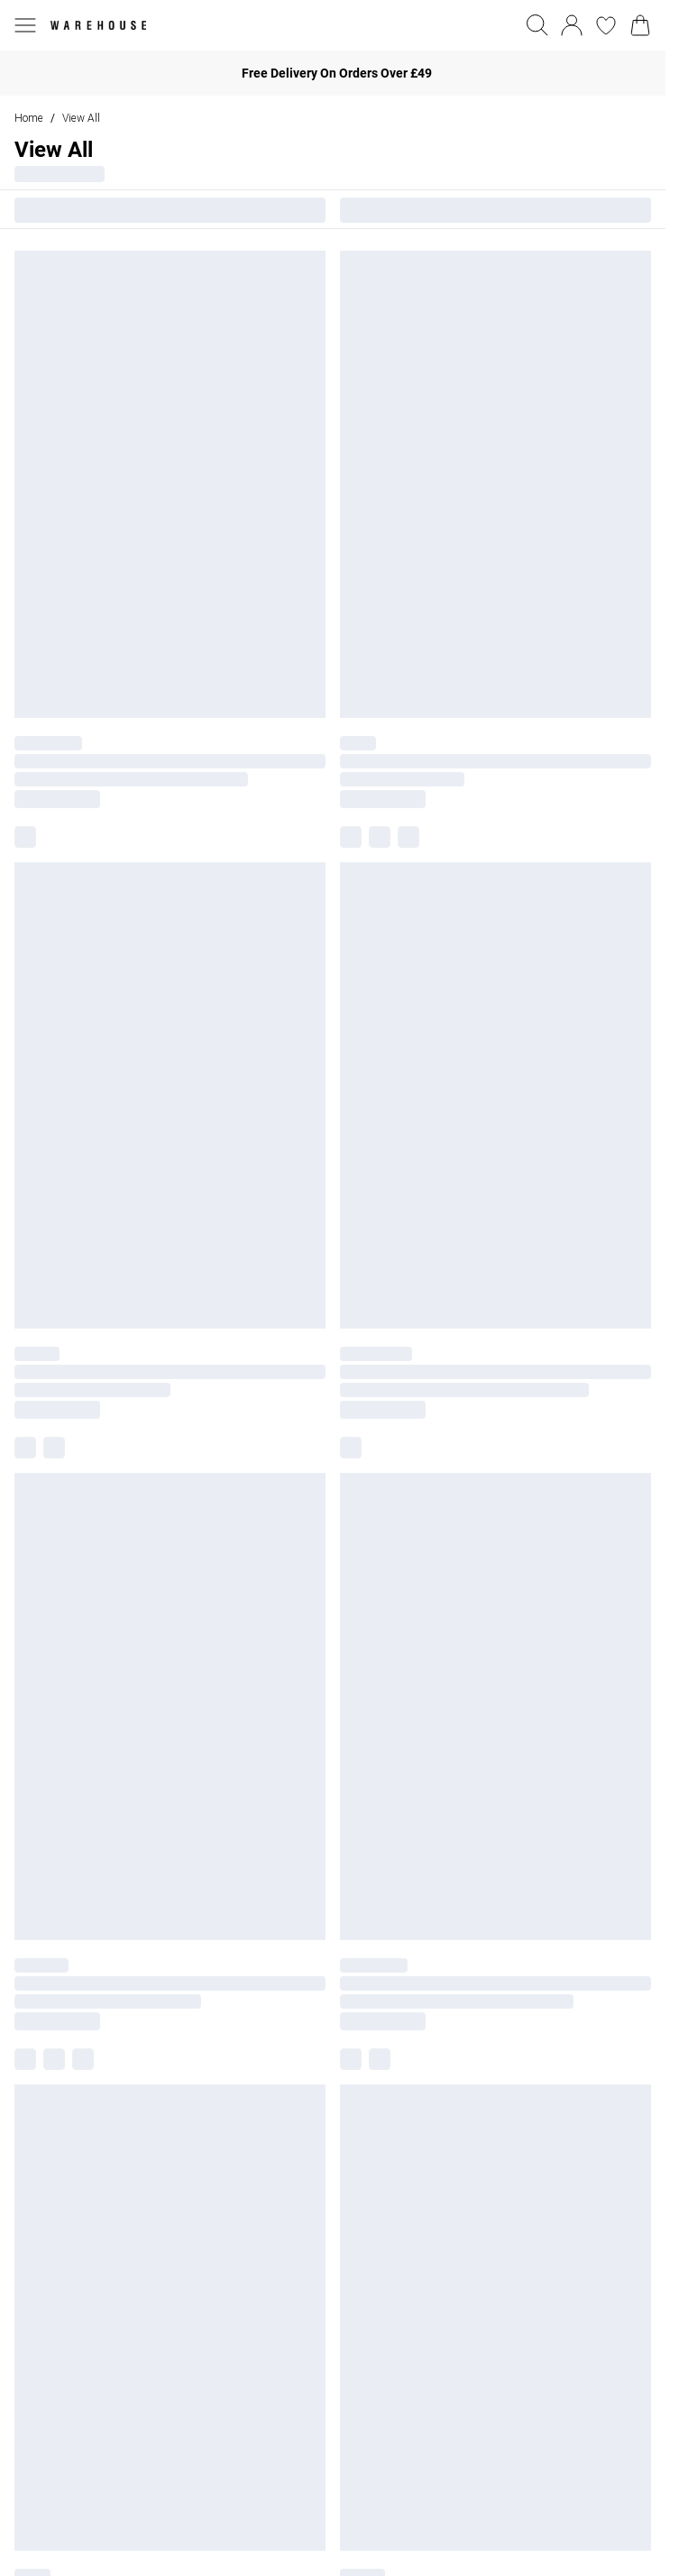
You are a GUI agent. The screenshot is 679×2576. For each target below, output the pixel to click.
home (28, 117)
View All (81, 117)
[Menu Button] (25, 25)
